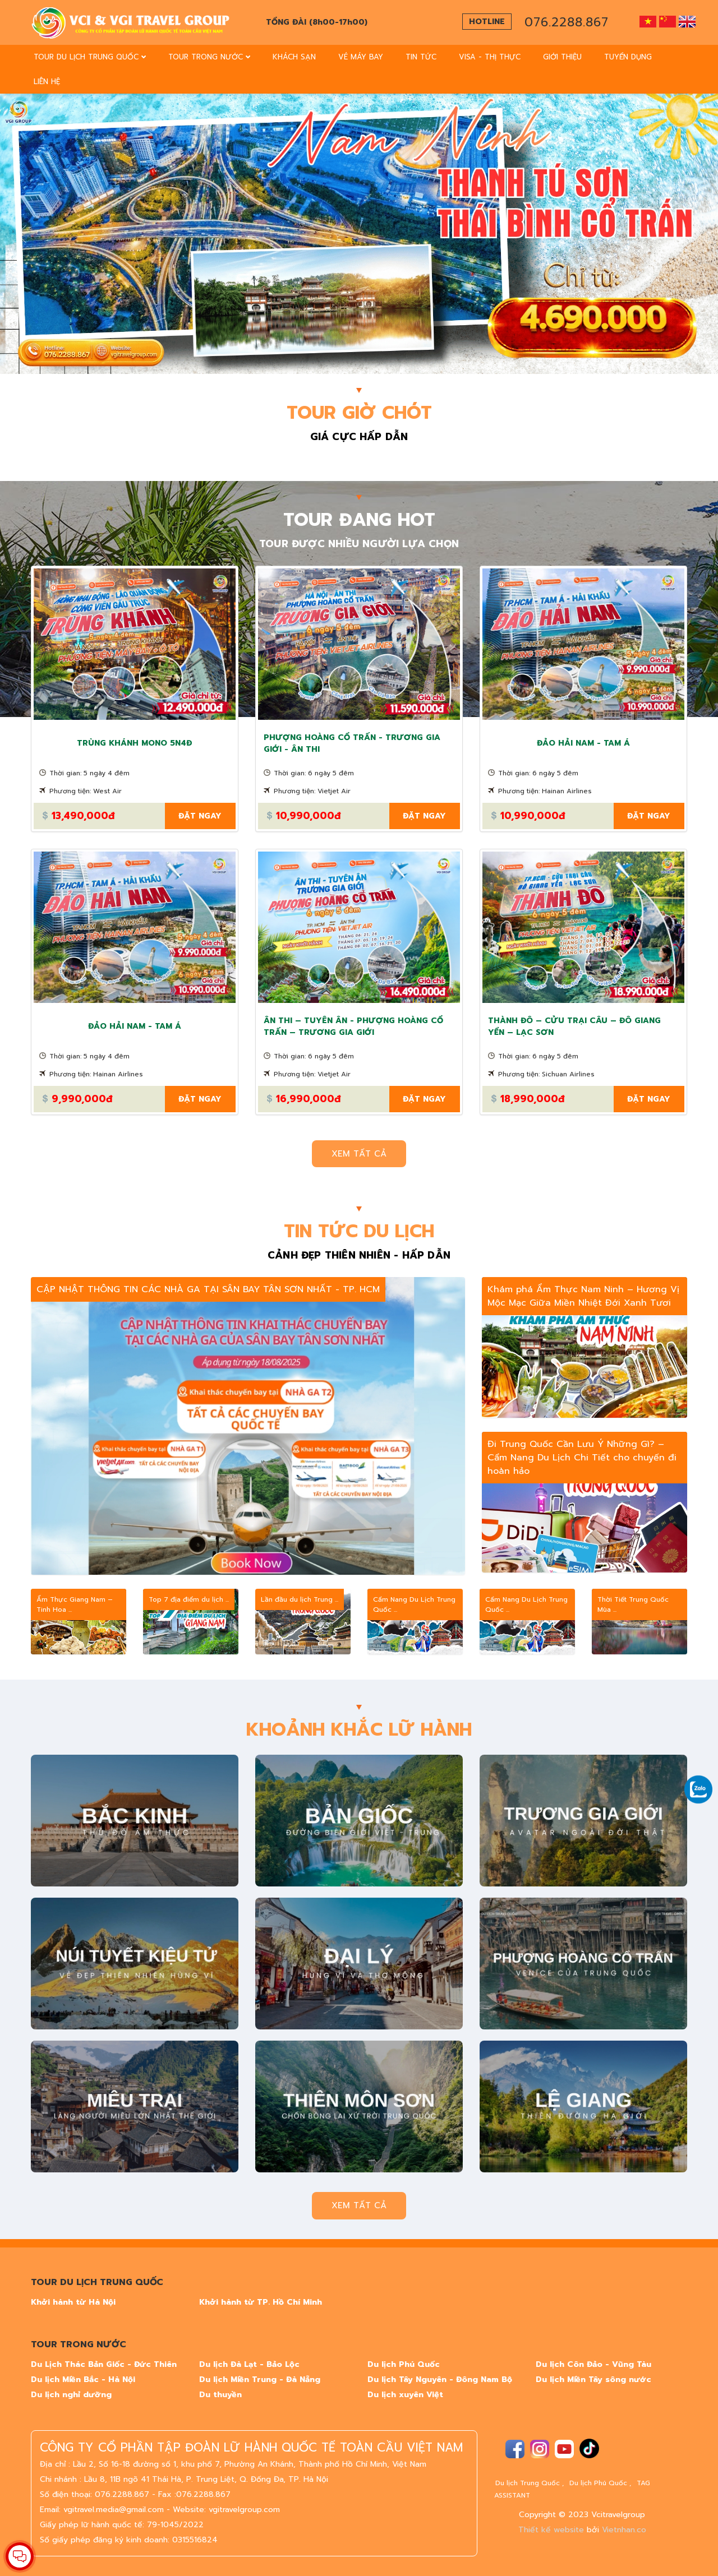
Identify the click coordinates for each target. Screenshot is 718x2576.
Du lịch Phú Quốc (403, 2364)
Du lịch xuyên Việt (405, 2395)
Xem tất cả (359, 1154)
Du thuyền (220, 2395)
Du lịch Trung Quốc (527, 2483)
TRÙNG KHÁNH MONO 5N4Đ (134, 743)
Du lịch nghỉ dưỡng (71, 2395)
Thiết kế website (551, 2530)
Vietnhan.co (624, 2530)
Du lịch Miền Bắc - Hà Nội (83, 2379)
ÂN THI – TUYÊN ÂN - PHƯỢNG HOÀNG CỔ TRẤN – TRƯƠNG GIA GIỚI (353, 1026)
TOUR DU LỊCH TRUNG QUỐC (90, 57)
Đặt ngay (200, 816)
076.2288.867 (566, 22)
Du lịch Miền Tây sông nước (593, 2379)
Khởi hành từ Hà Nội (73, 2302)
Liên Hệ (47, 81)
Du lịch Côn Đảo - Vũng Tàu (593, 2364)
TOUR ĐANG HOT (359, 520)
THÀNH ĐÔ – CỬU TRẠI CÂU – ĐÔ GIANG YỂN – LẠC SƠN (574, 1026)
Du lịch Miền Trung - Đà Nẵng (259, 2379)
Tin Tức (421, 57)
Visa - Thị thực (490, 57)
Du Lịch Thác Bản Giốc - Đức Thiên (104, 2364)
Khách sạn (294, 57)
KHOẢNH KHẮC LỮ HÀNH (359, 1730)
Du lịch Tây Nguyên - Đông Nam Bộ (439, 2379)
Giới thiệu (562, 57)
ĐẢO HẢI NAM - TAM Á (583, 743)
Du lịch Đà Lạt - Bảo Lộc (249, 2364)
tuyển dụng (628, 57)
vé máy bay (360, 57)
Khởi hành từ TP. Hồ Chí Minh (260, 2302)
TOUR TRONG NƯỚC (209, 57)
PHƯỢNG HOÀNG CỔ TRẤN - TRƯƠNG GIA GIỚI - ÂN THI (352, 743)
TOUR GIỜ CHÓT (359, 413)
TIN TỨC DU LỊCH (359, 1231)
